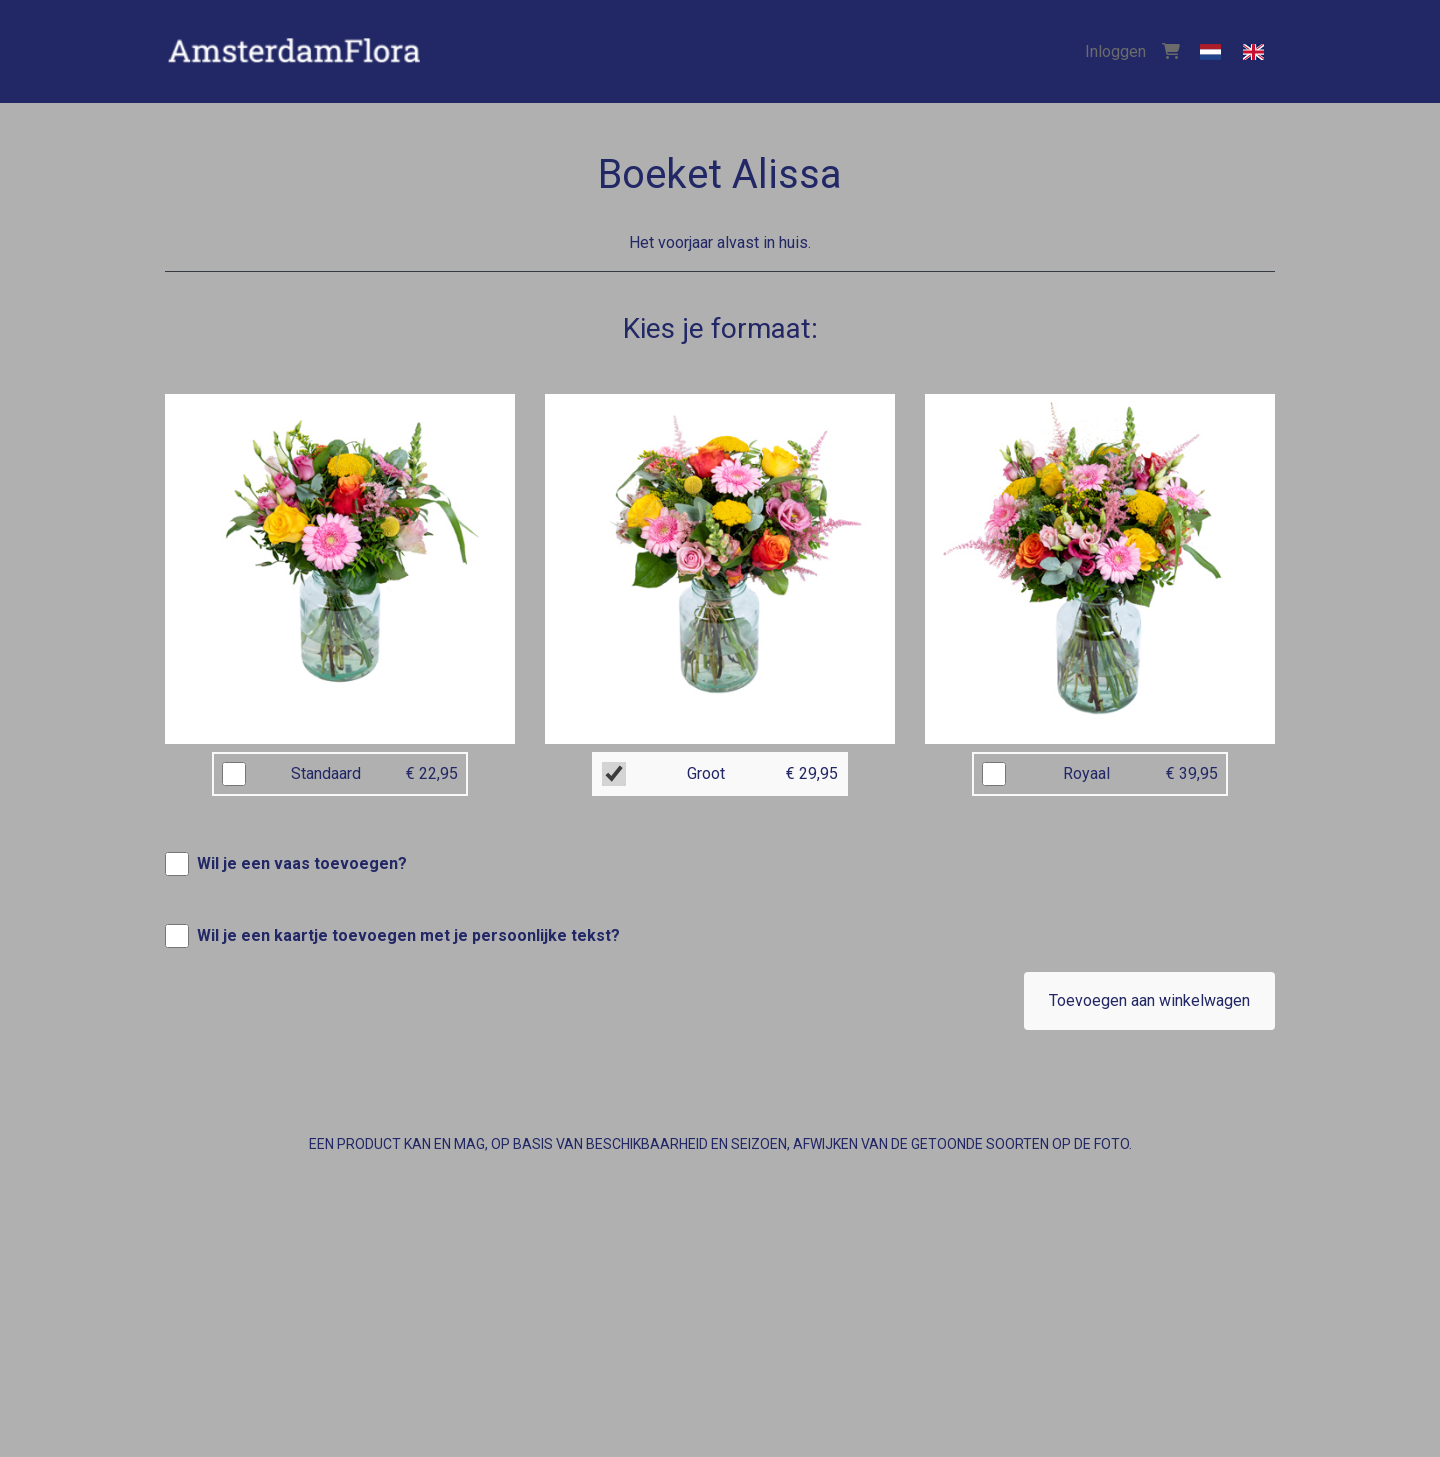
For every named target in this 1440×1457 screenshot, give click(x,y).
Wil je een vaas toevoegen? (302, 863)
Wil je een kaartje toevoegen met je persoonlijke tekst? (408, 935)
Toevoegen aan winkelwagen (1149, 1000)
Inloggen (1115, 51)
